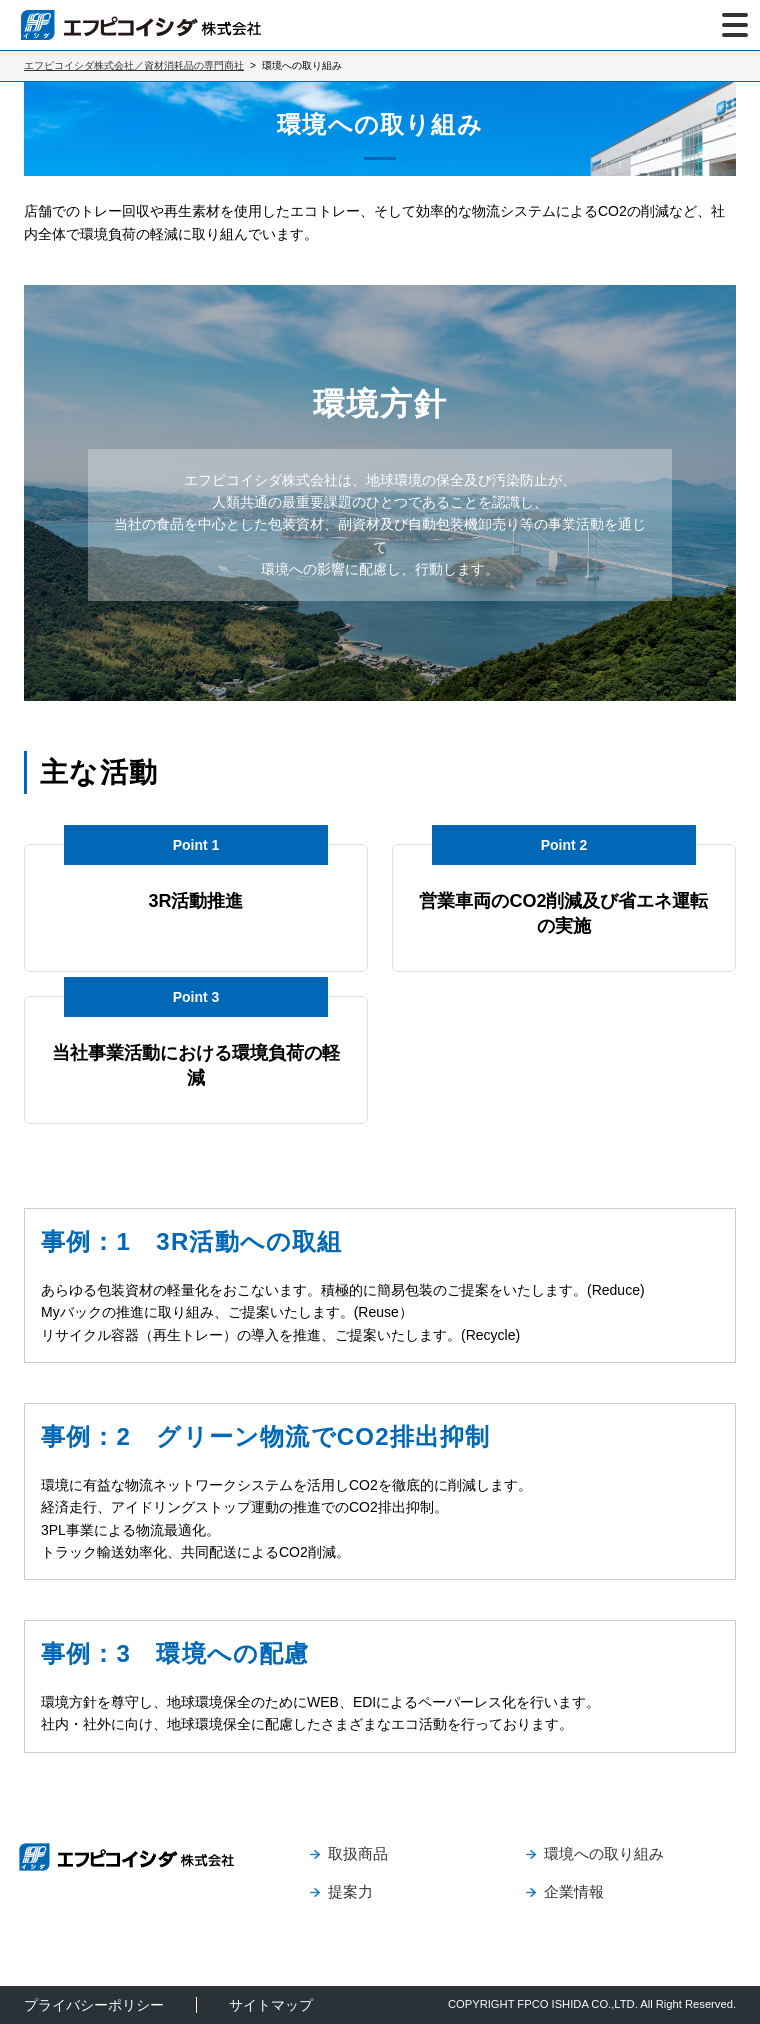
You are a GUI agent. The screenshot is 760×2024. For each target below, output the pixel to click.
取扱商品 (358, 1853)
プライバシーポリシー (94, 2005)
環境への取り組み (604, 1853)
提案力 (350, 1891)
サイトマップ (271, 2005)
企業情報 (574, 1891)
